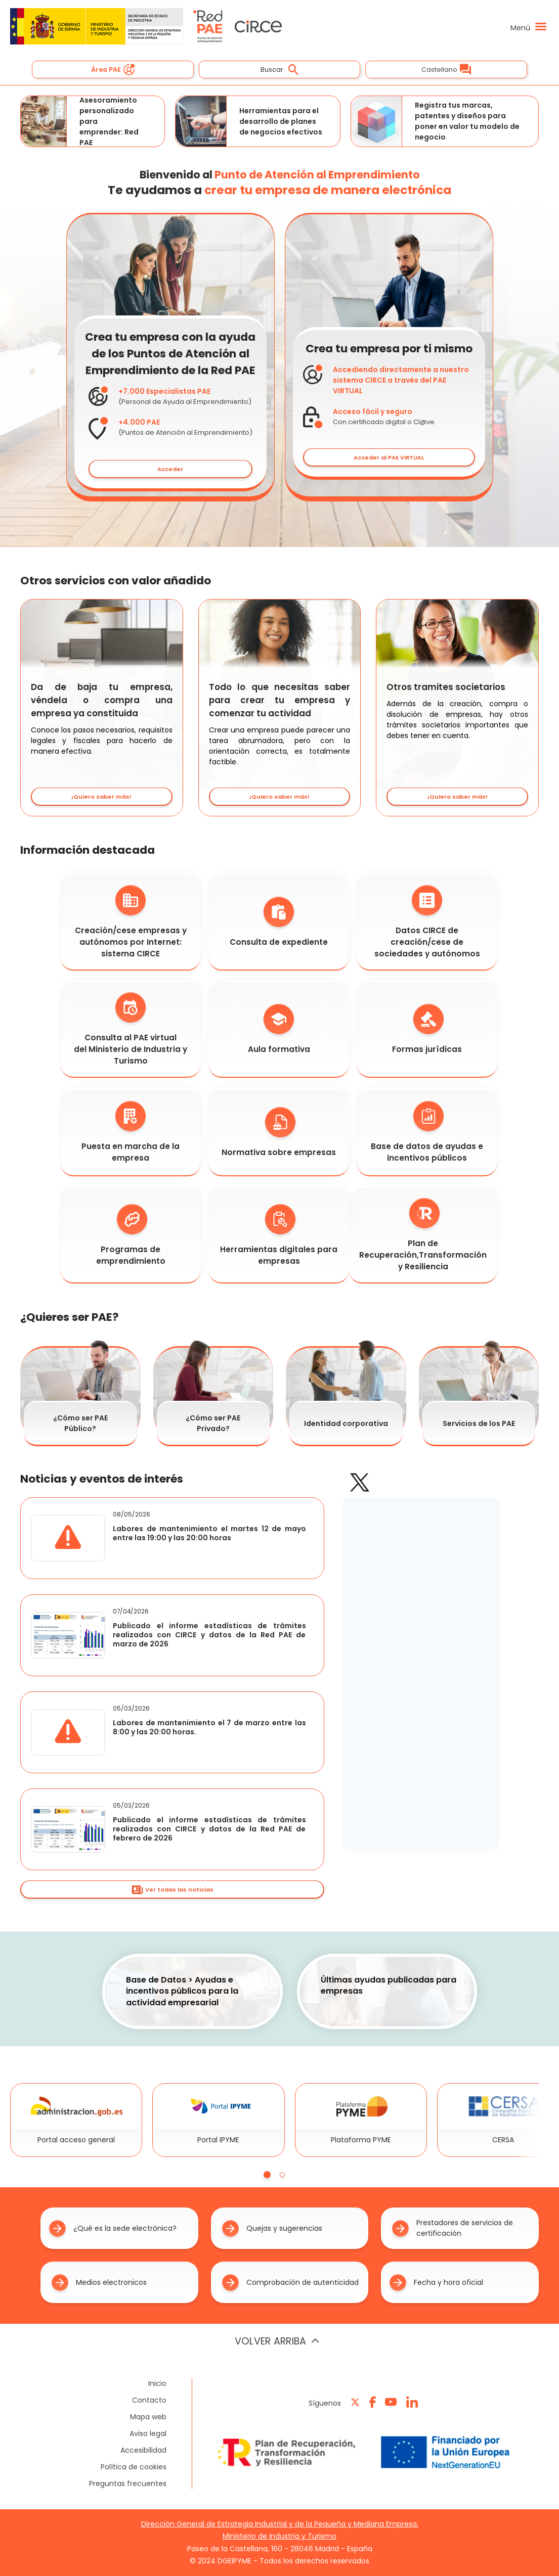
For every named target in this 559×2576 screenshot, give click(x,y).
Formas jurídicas (427, 1029)
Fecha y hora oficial (436, 2282)
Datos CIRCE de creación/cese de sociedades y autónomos (427, 922)
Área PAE (113, 69)
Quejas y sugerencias (272, 2228)
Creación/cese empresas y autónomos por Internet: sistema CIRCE (131, 922)
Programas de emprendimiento (130, 1235)
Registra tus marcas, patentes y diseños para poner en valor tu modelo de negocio (435, 121)
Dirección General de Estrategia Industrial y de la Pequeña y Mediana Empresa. (279, 2524)
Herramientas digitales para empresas (278, 1235)
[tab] (267, 2174)
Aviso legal (148, 2433)
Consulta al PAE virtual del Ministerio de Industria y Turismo (130, 1029)
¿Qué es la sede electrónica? (113, 2228)
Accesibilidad (143, 2450)
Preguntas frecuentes (127, 2483)
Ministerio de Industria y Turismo (279, 2536)
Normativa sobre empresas (279, 1132)
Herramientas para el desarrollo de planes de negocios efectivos (249, 121)
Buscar (279, 69)
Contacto (149, 2400)
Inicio (157, 2383)
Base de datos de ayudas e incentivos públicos (427, 1132)
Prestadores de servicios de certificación (452, 2228)
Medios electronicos (99, 2282)
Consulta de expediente (279, 922)
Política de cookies (133, 2467)
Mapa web (148, 2417)
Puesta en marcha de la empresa (130, 1132)
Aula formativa (279, 1029)
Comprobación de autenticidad (290, 2282)
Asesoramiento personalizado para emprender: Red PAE (80, 121)
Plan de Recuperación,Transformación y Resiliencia (423, 1235)
